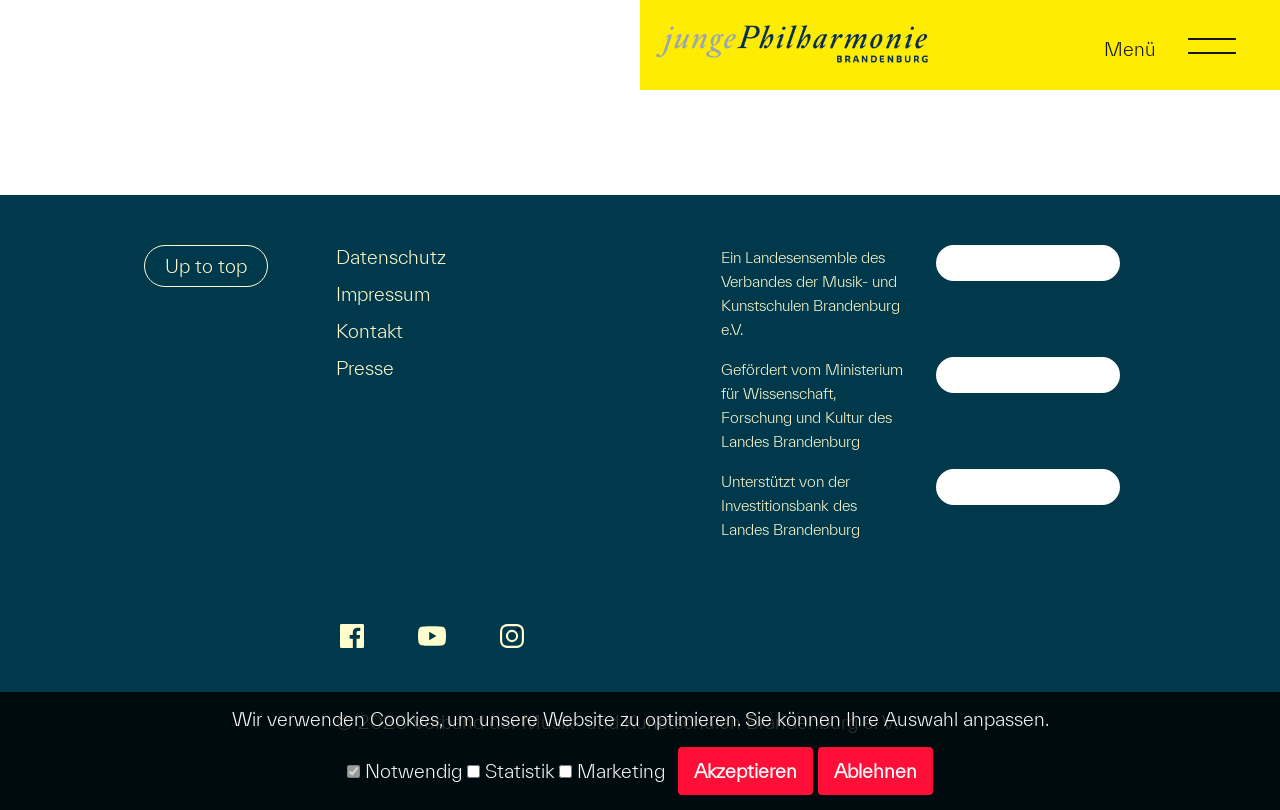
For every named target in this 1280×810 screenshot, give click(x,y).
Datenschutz (391, 257)
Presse (365, 368)
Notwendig (404, 771)
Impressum (383, 294)
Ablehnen (875, 771)
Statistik (510, 771)
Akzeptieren (745, 771)
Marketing (612, 771)
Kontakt (369, 331)
